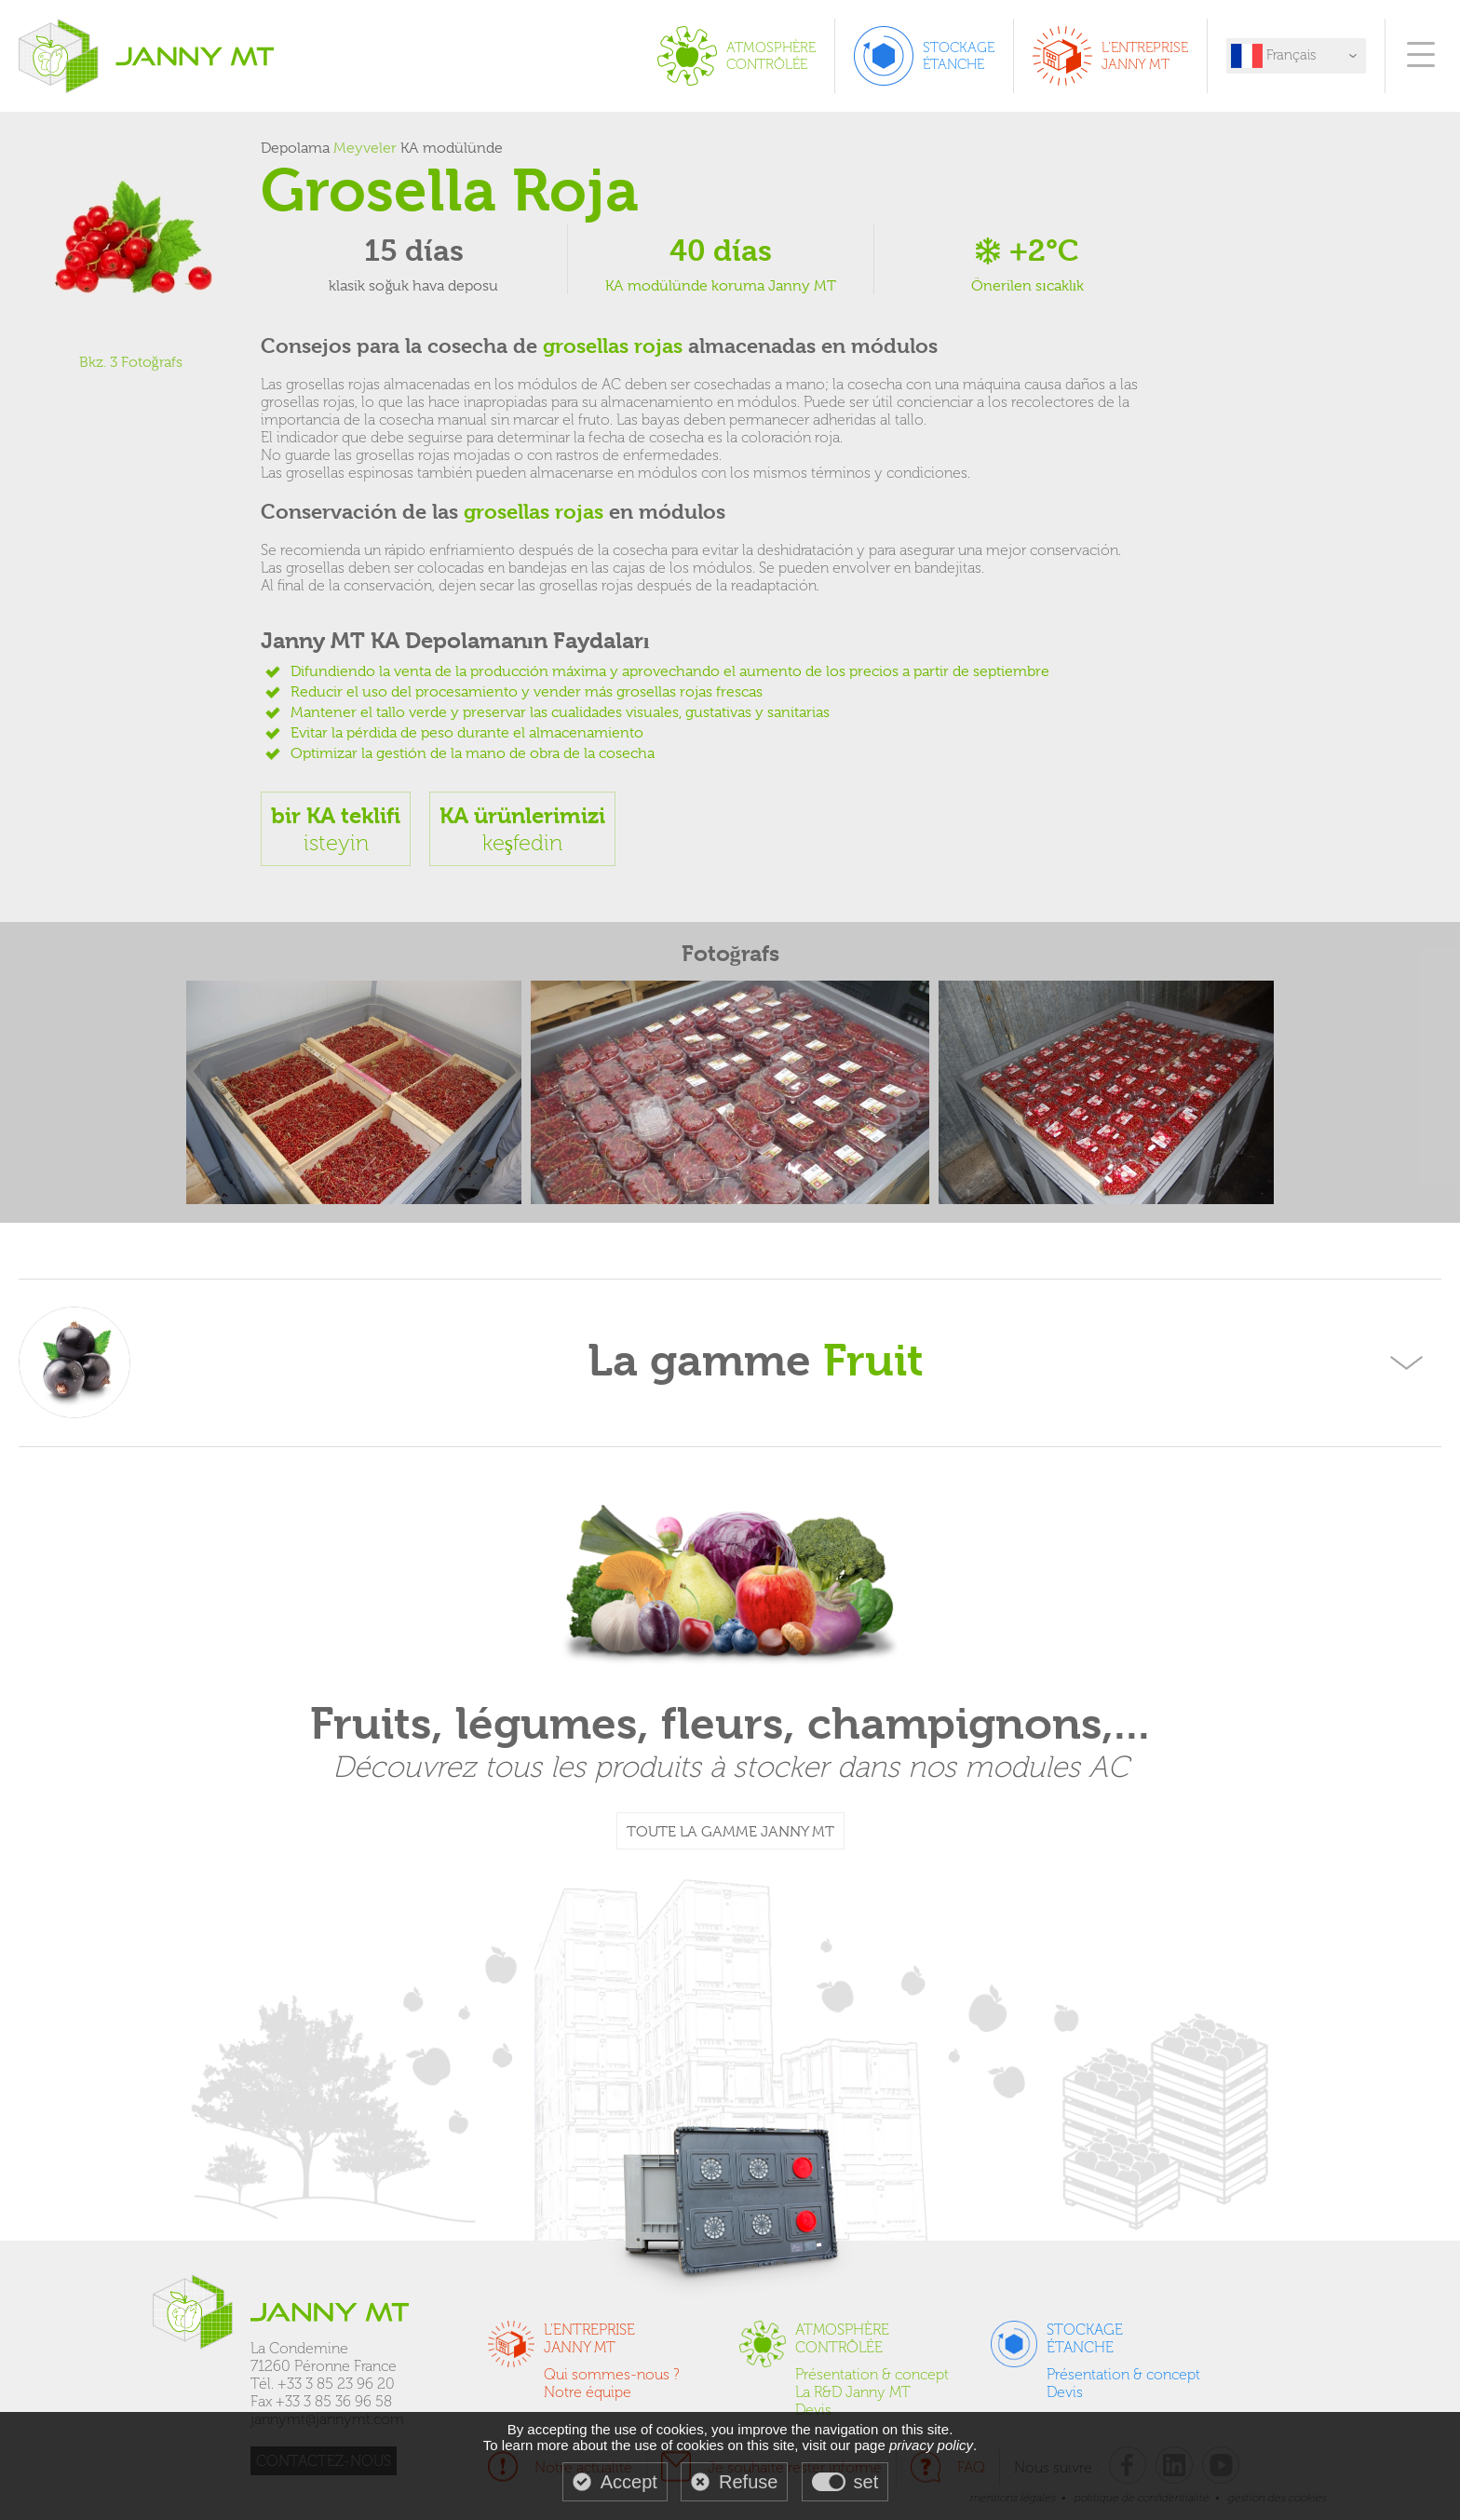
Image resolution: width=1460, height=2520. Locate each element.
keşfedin (522, 829)
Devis (813, 2409)
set (866, 2482)
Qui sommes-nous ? (612, 2374)
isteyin (335, 829)
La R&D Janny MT (853, 2392)
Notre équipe (587, 2392)
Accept (629, 2482)
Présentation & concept (872, 2374)
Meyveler (365, 148)
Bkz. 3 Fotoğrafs (130, 362)
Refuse (748, 2482)
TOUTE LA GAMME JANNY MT (730, 1831)
